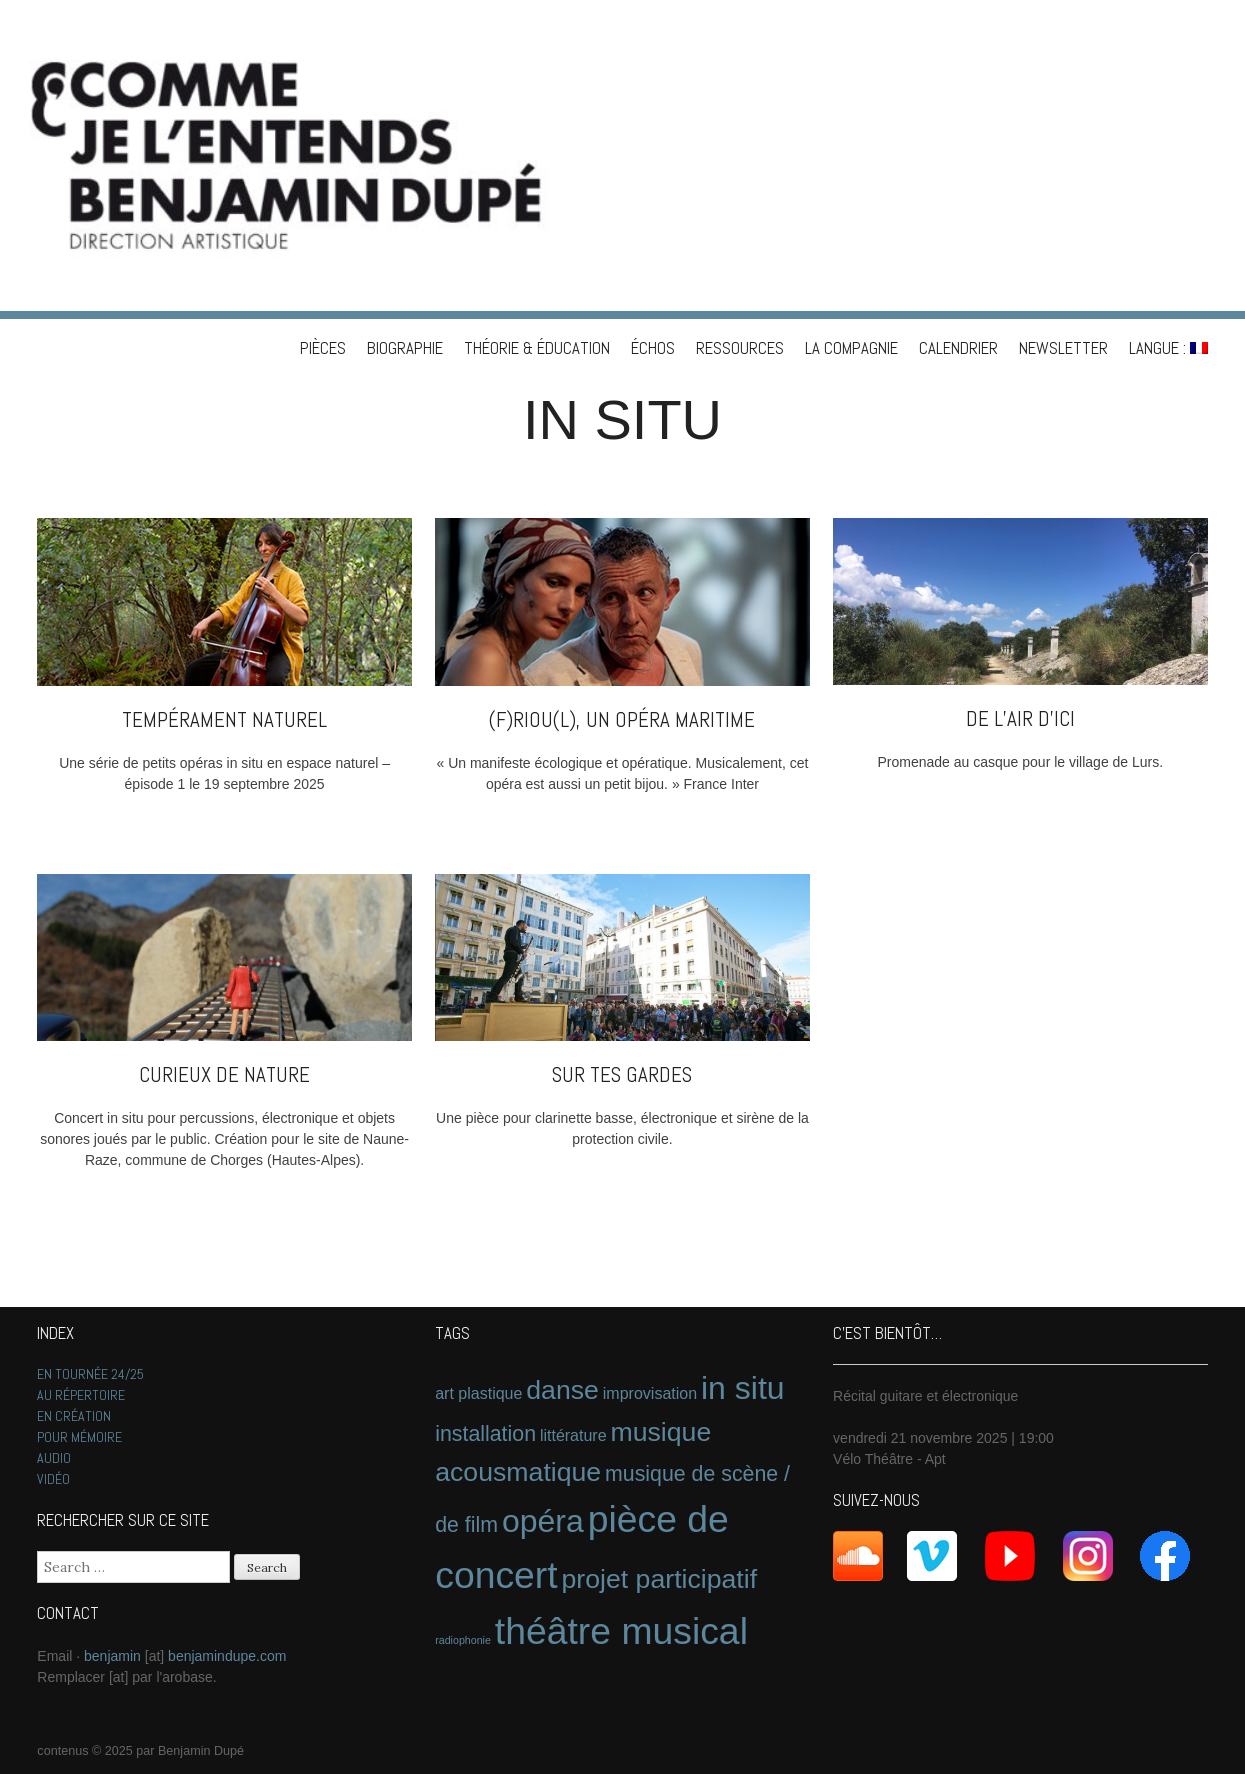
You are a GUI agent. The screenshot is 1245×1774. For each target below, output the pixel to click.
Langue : (1168, 348)
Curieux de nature (224, 1074)
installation (485, 1434)
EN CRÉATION (74, 1416)
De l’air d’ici (1020, 718)
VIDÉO (53, 1479)
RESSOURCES (740, 348)
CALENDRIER (958, 348)
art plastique (478, 1393)
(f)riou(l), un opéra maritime (622, 719)
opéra (543, 1521)
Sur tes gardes (622, 1074)
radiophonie (463, 1640)
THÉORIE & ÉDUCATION (537, 348)
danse (562, 1390)
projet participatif (660, 1579)
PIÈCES (323, 348)
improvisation (650, 1393)
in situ (743, 1388)
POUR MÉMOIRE (79, 1437)
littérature (573, 1435)
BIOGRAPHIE (405, 348)
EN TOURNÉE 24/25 (90, 1374)
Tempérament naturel (224, 719)
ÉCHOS (653, 348)
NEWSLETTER (1063, 348)
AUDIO (54, 1458)
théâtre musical (621, 1631)
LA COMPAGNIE (851, 348)
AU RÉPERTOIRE (81, 1395)
